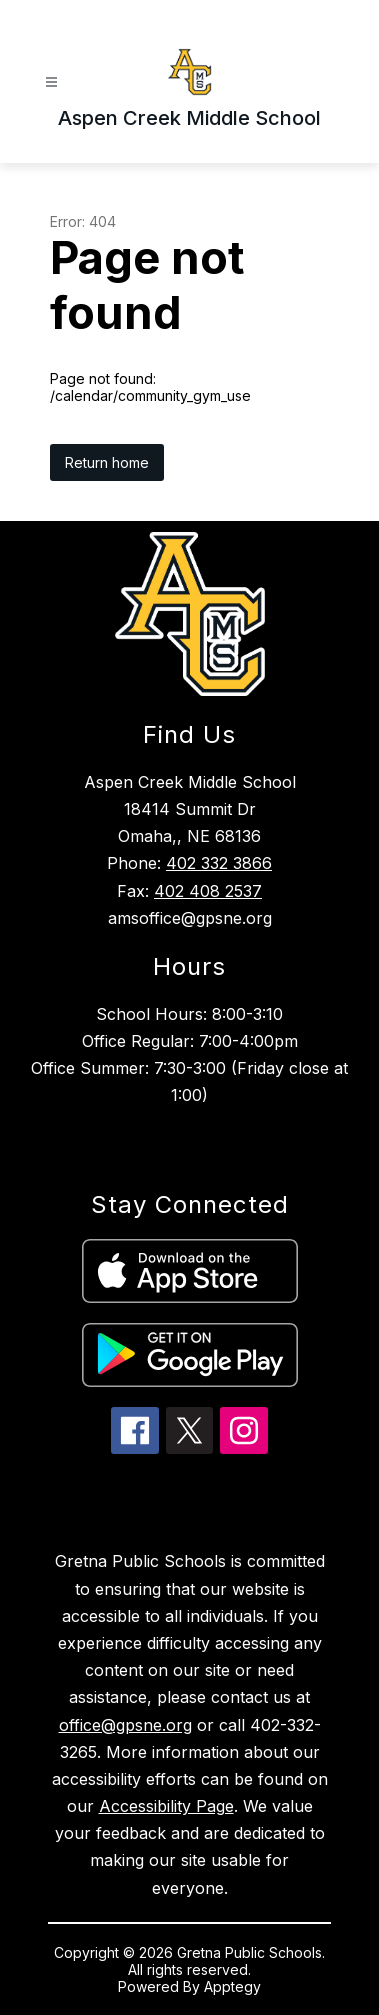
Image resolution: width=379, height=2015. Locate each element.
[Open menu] (51, 82)
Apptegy (232, 1986)
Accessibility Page (166, 1806)
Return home (107, 462)
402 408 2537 (208, 891)
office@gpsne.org (125, 1725)
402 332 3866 (219, 863)
